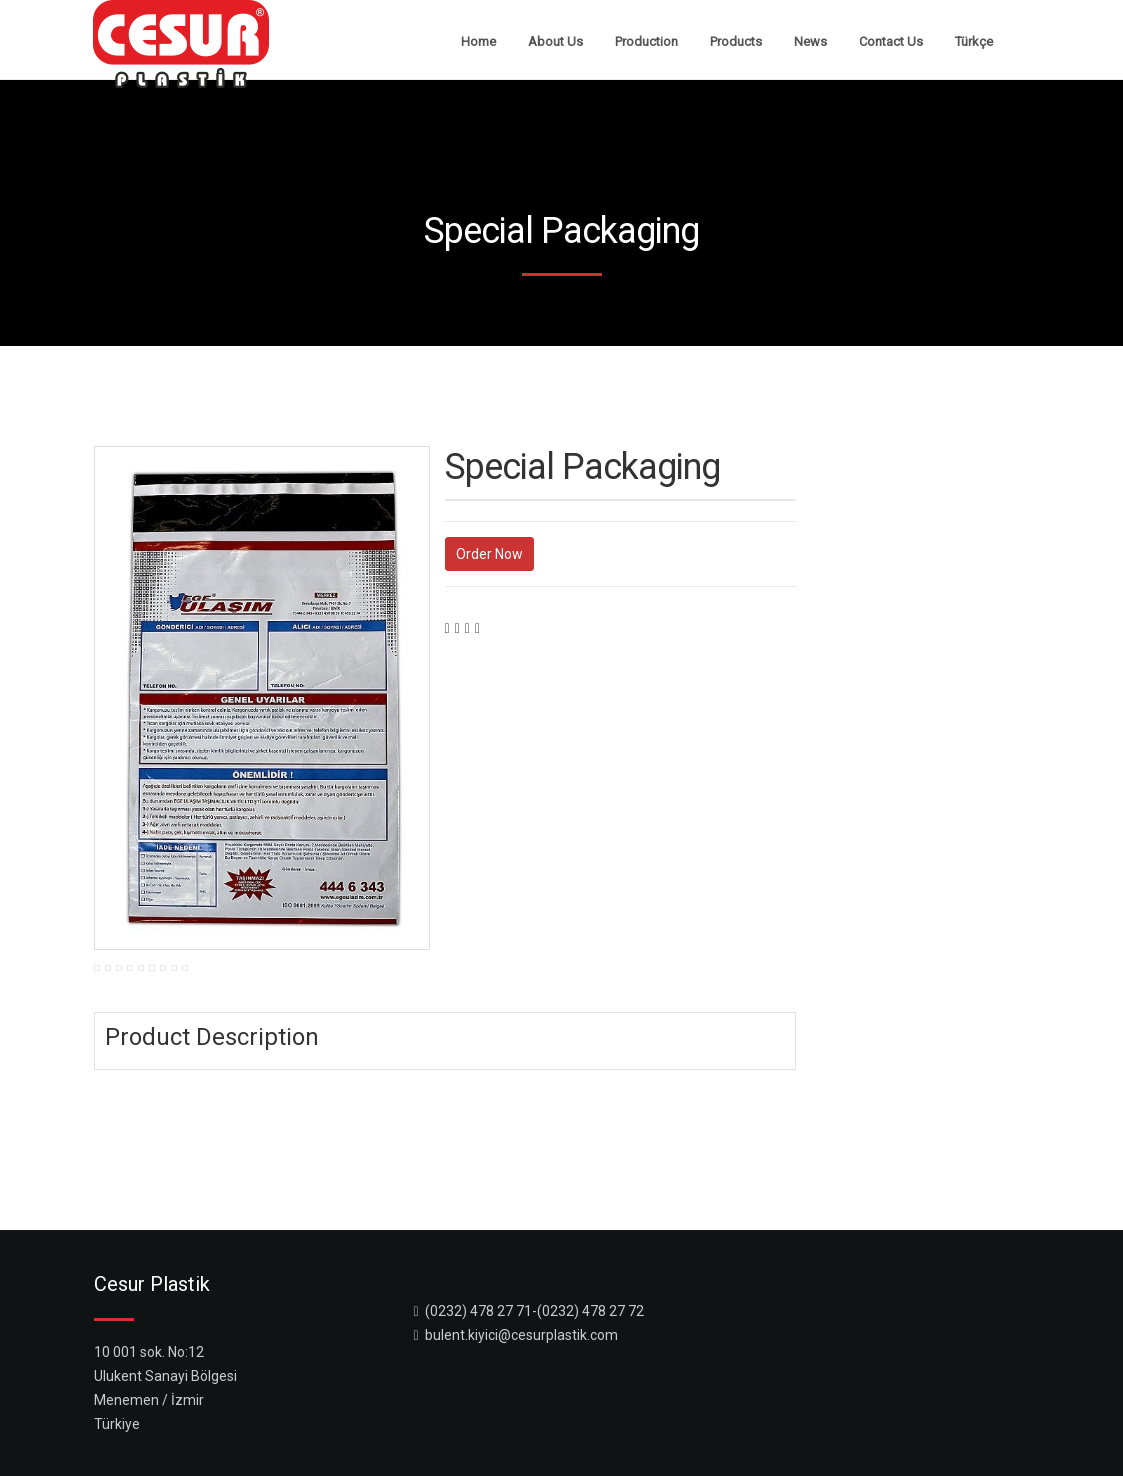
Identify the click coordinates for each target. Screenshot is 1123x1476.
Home (478, 41)
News (810, 41)
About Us (555, 41)
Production (646, 41)
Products (736, 41)
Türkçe (974, 41)
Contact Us (891, 41)
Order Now (489, 554)
